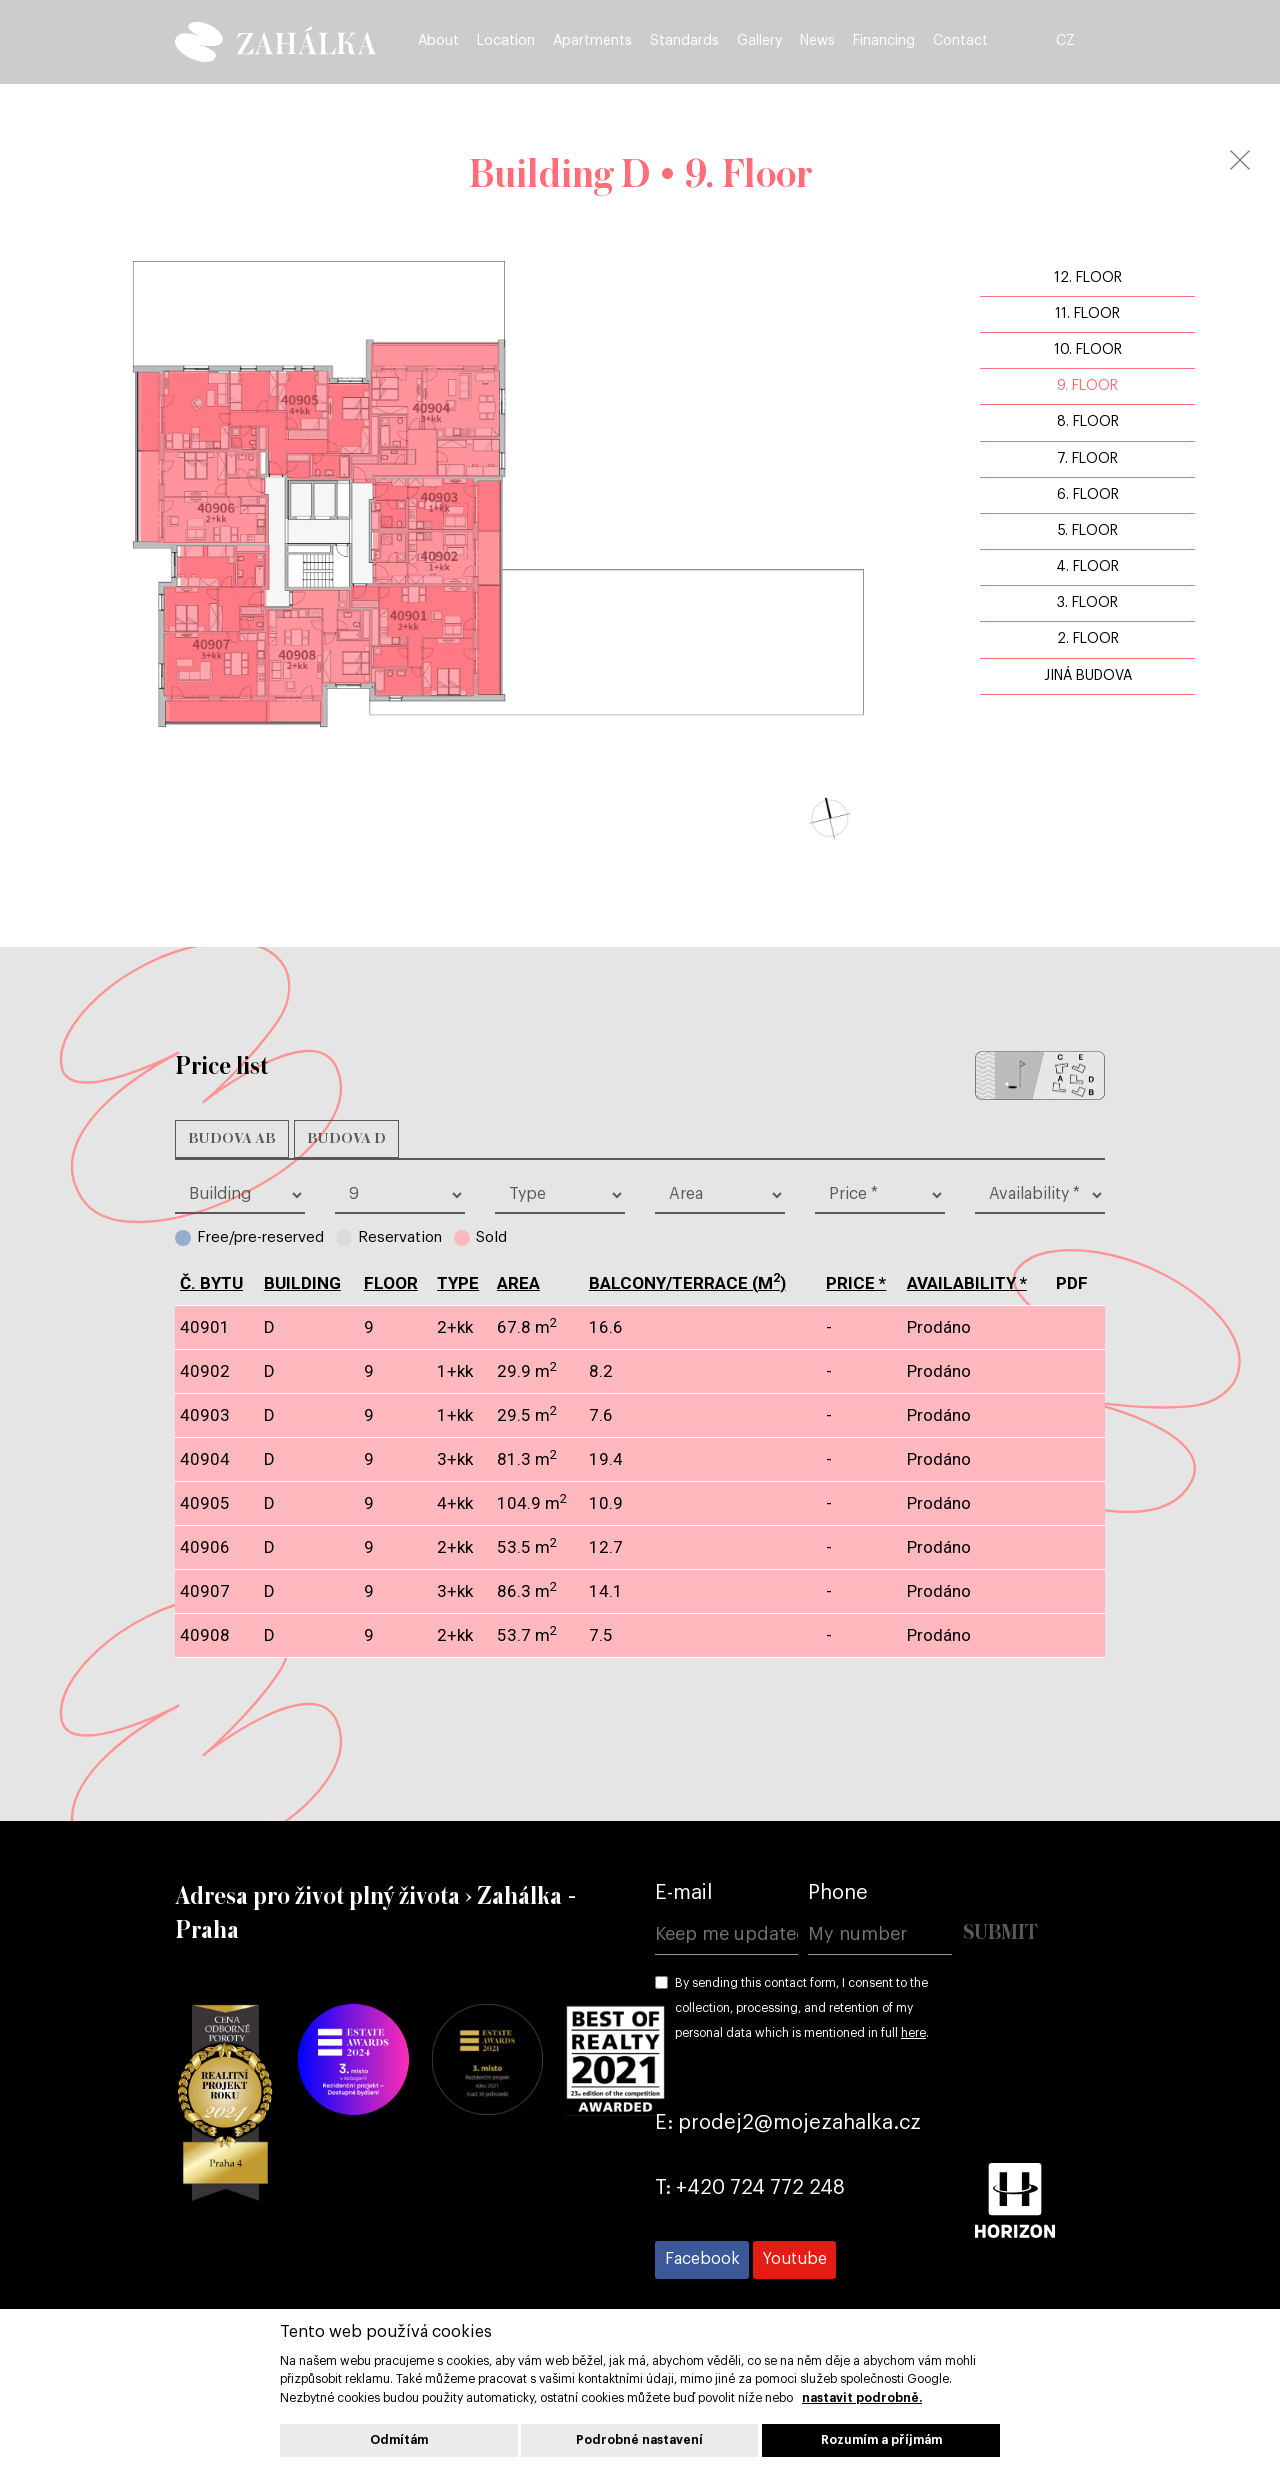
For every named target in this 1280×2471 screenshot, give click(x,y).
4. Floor (1087, 567)
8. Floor (1088, 422)
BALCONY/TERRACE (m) (687, 1283)
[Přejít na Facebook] (702, 2260)
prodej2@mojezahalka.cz (799, 2123)
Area (518, 1283)
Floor (391, 1283)
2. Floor (1088, 639)
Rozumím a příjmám (881, 2440)
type (458, 1283)
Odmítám (399, 2440)
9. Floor (1087, 386)
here (913, 2033)
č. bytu (211, 1283)
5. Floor (1088, 531)
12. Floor (1088, 278)
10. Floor (1088, 350)
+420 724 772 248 (760, 2188)
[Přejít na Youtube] (794, 2260)
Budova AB (232, 1139)
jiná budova (1088, 676)
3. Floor (1087, 603)
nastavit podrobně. (862, 2398)
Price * (856, 1283)
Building (302, 1283)
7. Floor (1087, 459)
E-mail (683, 1893)
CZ (1092, 42)
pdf (1072, 1328)
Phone (838, 1893)
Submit (1000, 1933)
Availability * (967, 1283)
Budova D (346, 1139)
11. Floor (1087, 314)
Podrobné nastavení (639, 2440)
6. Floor (1088, 495)
